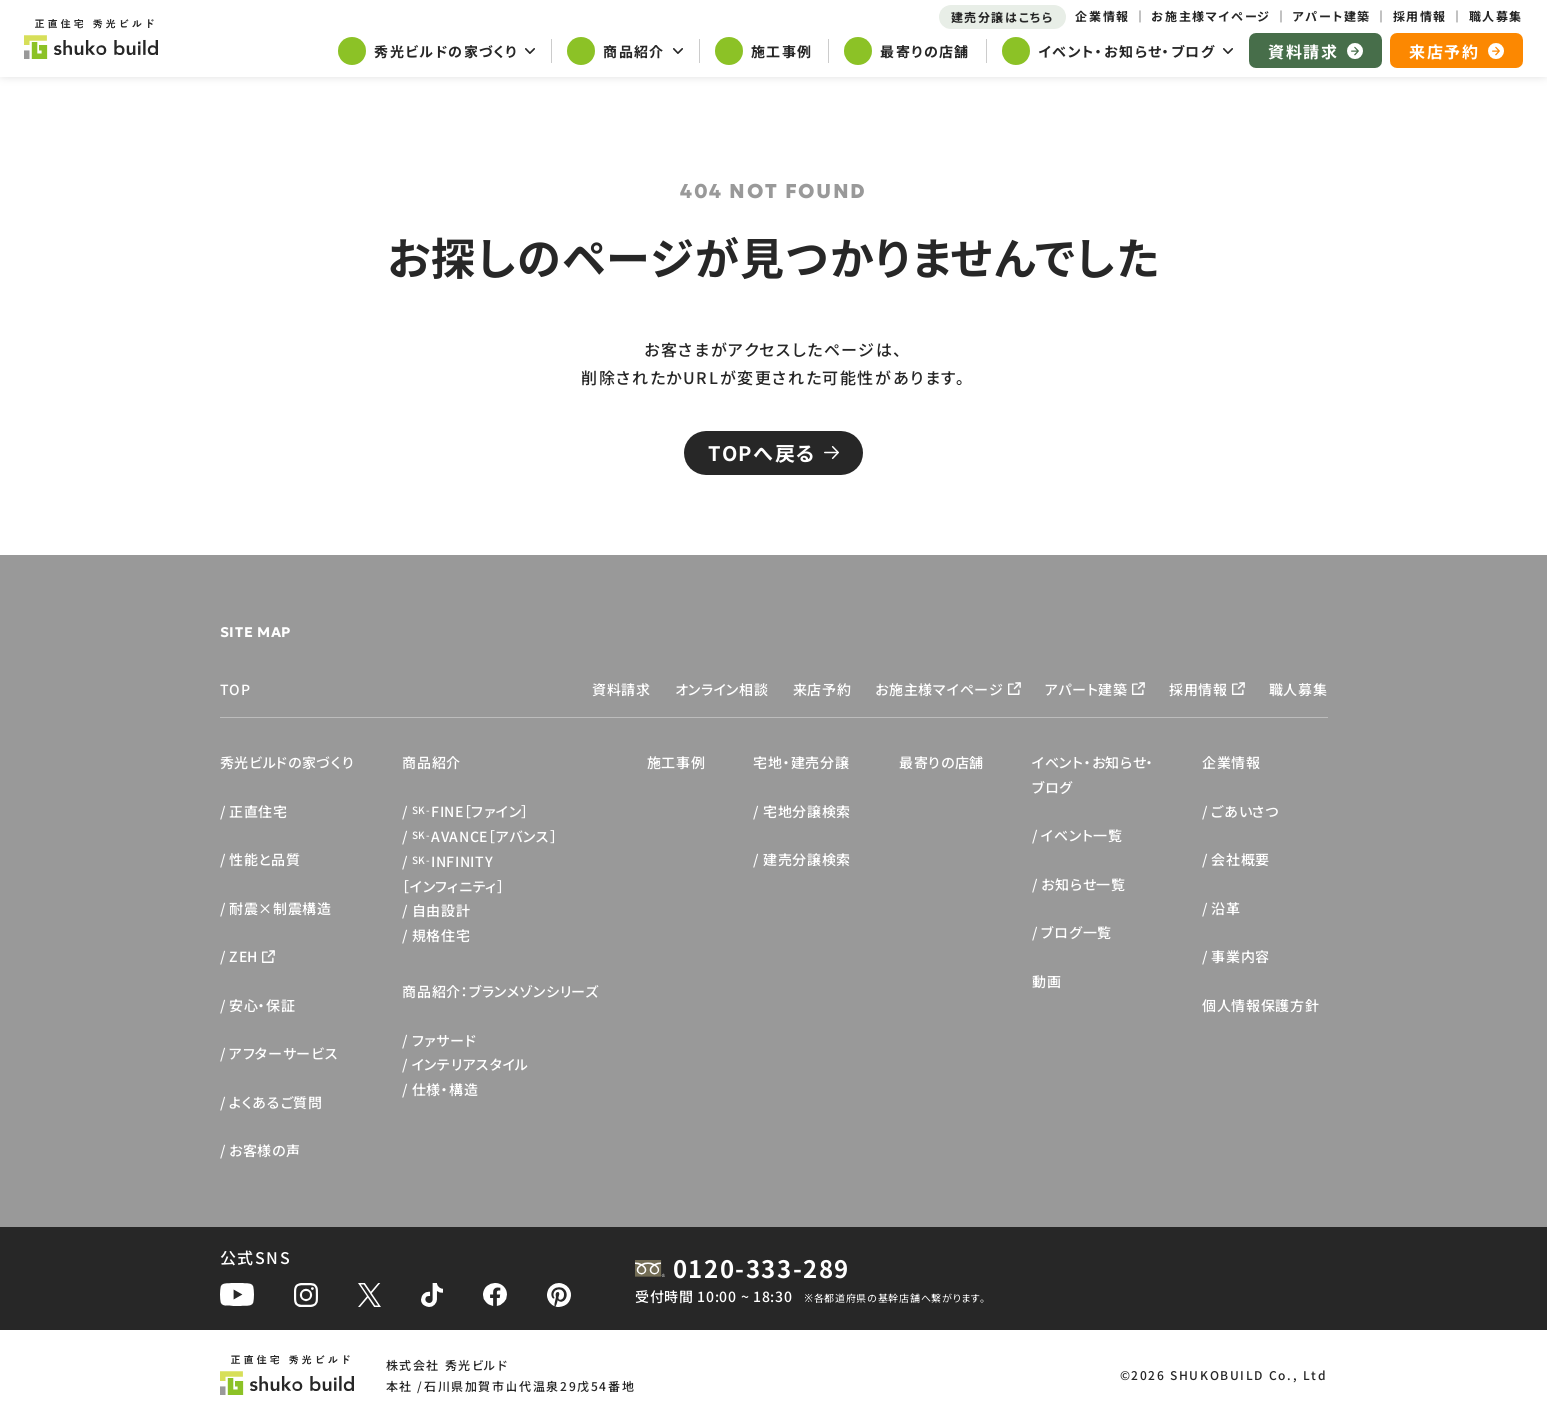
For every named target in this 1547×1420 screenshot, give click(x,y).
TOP (235, 689)
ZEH (243, 956)
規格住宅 (441, 935)
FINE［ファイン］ (470, 811)
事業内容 (1240, 956)
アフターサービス (284, 1053)
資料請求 (621, 689)
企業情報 (1231, 762)
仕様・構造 (445, 1089)
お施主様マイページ (939, 689)
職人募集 (1298, 689)
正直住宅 (258, 811)
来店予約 (822, 689)
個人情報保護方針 (1261, 1005)
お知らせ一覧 (1083, 884)
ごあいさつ (1245, 811)
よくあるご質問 (276, 1102)
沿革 (1225, 908)
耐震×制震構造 (280, 908)
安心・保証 (262, 1005)
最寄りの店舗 (941, 762)
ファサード (444, 1040)
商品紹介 (431, 762)
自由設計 (441, 910)
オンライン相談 (722, 689)
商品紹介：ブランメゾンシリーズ (500, 991)
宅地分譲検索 (807, 811)
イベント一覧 (1081, 835)
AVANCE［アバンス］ (485, 836)
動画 (1046, 981)
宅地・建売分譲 (801, 762)
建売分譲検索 (807, 859)
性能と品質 (265, 859)
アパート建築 (1086, 689)
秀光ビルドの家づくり (287, 762)
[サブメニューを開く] (436, 53)
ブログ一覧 (1076, 932)
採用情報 (1198, 689)
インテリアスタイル (470, 1064)
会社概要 (1240, 859)
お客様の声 (265, 1150)
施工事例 (676, 762)
